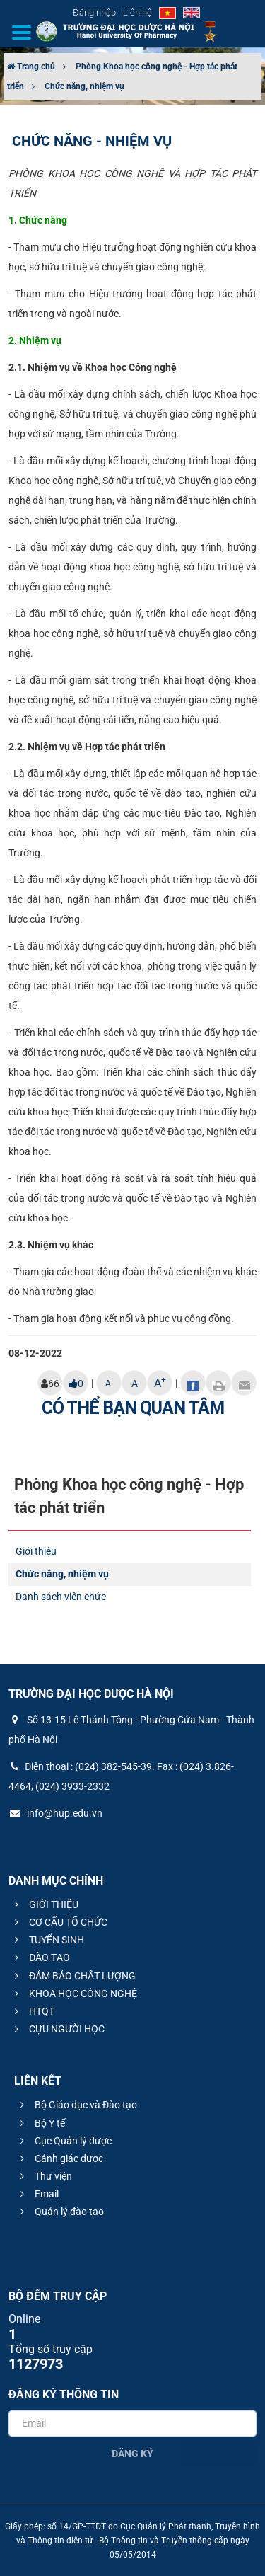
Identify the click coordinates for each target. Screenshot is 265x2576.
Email (37, 2194)
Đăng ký (132, 2453)
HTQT (32, 2011)
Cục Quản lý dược (64, 2140)
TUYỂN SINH (47, 1939)
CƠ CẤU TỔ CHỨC (59, 1922)
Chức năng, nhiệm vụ (84, 86)
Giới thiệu (36, 1551)
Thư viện (44, 2176)
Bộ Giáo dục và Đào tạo (76, 2104)
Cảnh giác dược (59, 2158)
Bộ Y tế (40, 2123)
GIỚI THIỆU (44, 1904)
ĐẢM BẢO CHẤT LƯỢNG (73, 1976)
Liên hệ (137, 12)
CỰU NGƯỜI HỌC (58, 2029)
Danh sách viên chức (61, 1596)
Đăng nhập (94, 12)
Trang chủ (31, 66)
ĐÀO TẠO (40, 1957)
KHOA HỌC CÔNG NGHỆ (74, 1993)
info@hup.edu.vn (55, 1813)
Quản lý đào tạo (60, 2211)
